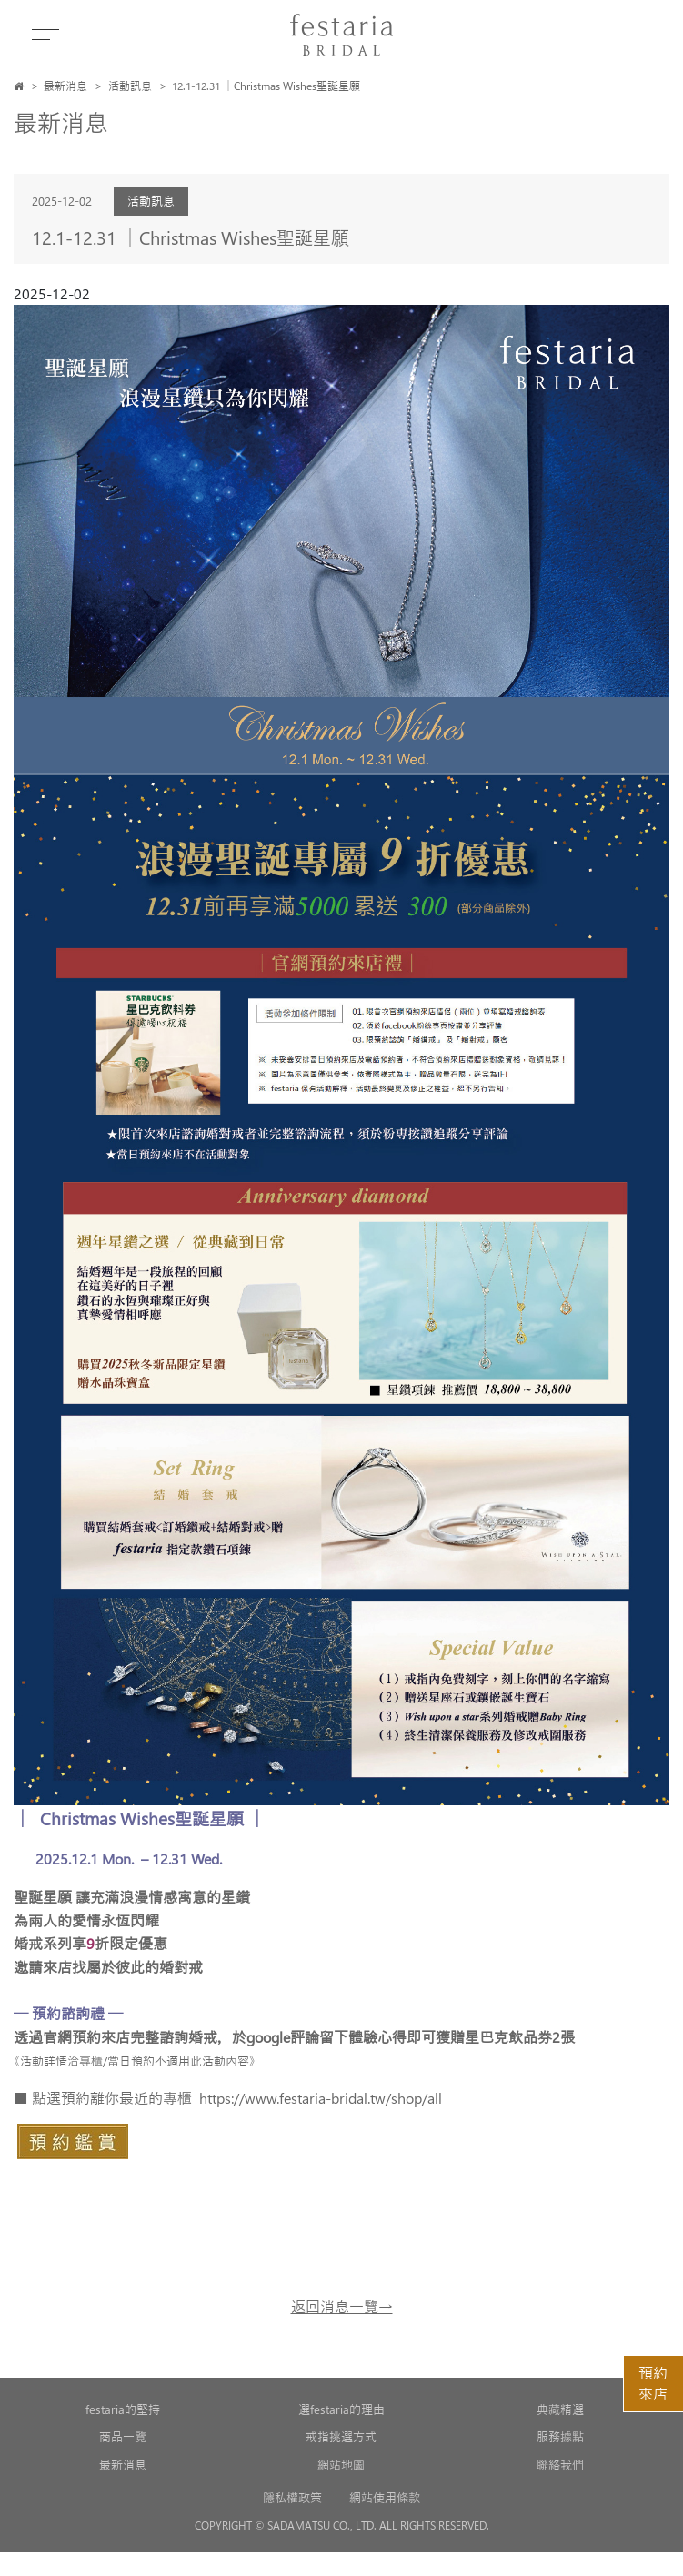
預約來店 (653, 2382)
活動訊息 (130, 85)
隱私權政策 (292, 2497)
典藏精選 (560, 2409)
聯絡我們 (560, 2464)
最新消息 (65, 85)
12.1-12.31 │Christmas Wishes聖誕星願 (266, 85)
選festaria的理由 (341, 2409)
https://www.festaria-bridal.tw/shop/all (320, 2097)
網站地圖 (341, 2464)
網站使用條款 (384, 2497)
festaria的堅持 (122, 2409)
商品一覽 (122, 2436)
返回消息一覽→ (342, 2306)
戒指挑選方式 (341, 2436)
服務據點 (560, 2436)
